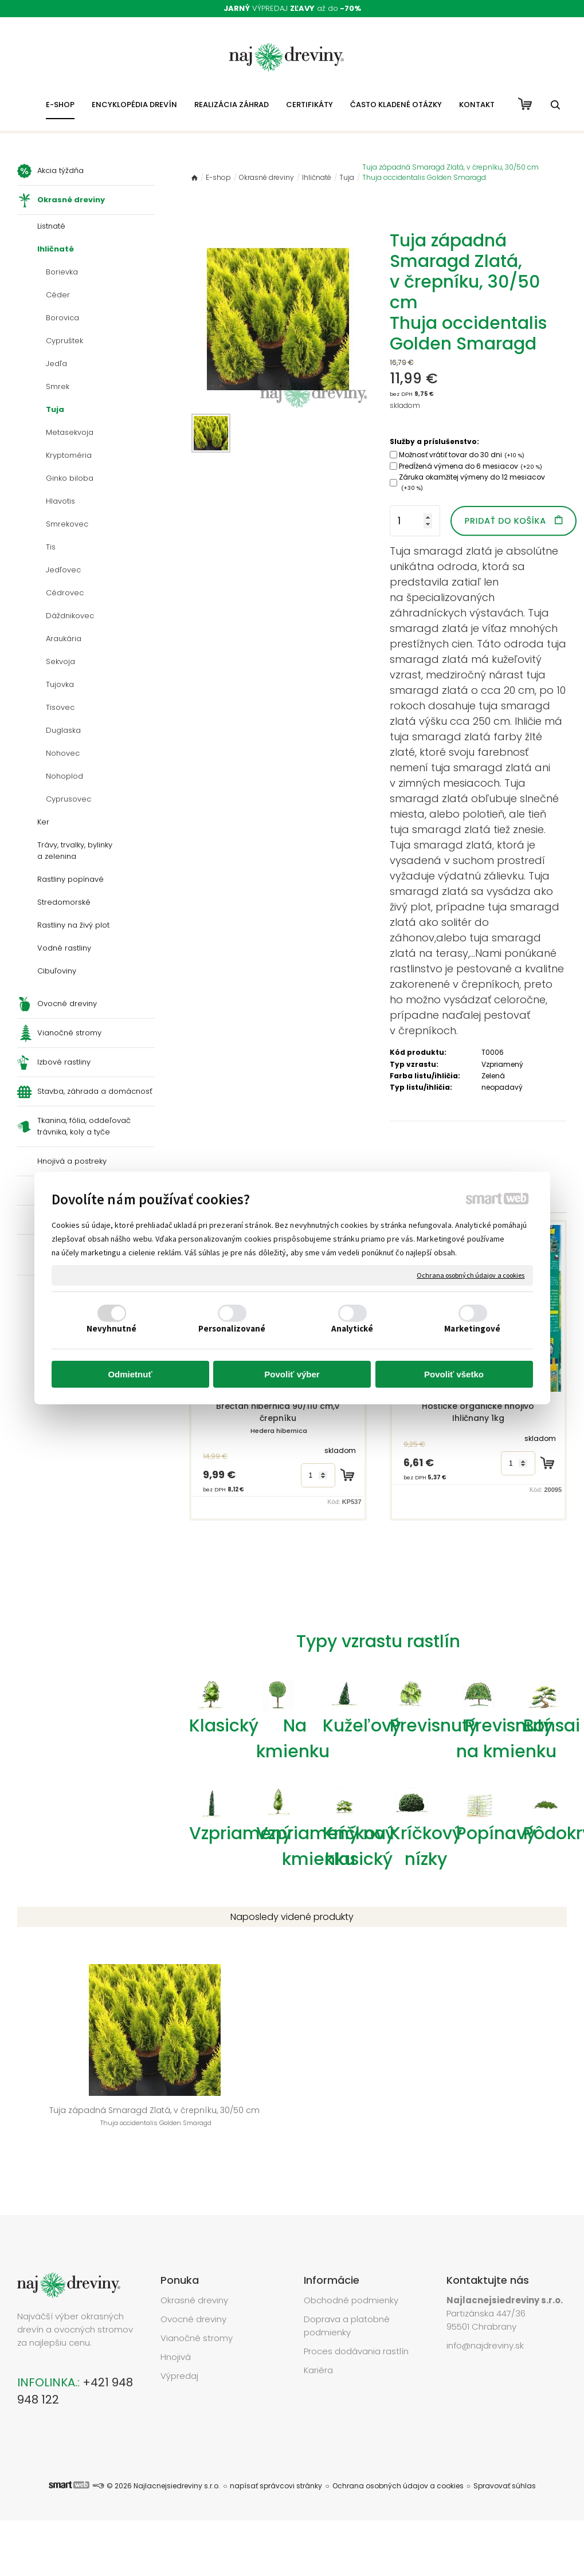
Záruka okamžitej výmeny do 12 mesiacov (472, 482)
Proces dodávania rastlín (357, 2318)
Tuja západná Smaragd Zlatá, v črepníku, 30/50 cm (78, 2110)
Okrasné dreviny (194, 2267)
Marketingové (472, 1328)
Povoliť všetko (454, 1374)
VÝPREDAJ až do (292, 8)
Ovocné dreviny (193, 2286)
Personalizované (232, 1328)
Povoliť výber (291, 1374)
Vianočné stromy (196, 2305)
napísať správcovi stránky (276, 2453)
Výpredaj (179, 2343)
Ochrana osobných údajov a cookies (470, 1275)
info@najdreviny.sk (485, 2312)
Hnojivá (175, 2324)
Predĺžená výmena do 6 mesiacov (471, 466)
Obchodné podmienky (351, 2267)
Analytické (352, 1328)
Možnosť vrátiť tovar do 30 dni (462, 455)
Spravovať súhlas (504, 2453)
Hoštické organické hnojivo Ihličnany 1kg (479, 1412)
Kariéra (318, 2337)
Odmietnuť (130, 1374)
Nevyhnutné (112, 1328)
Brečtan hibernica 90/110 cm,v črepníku (279, 1418)
